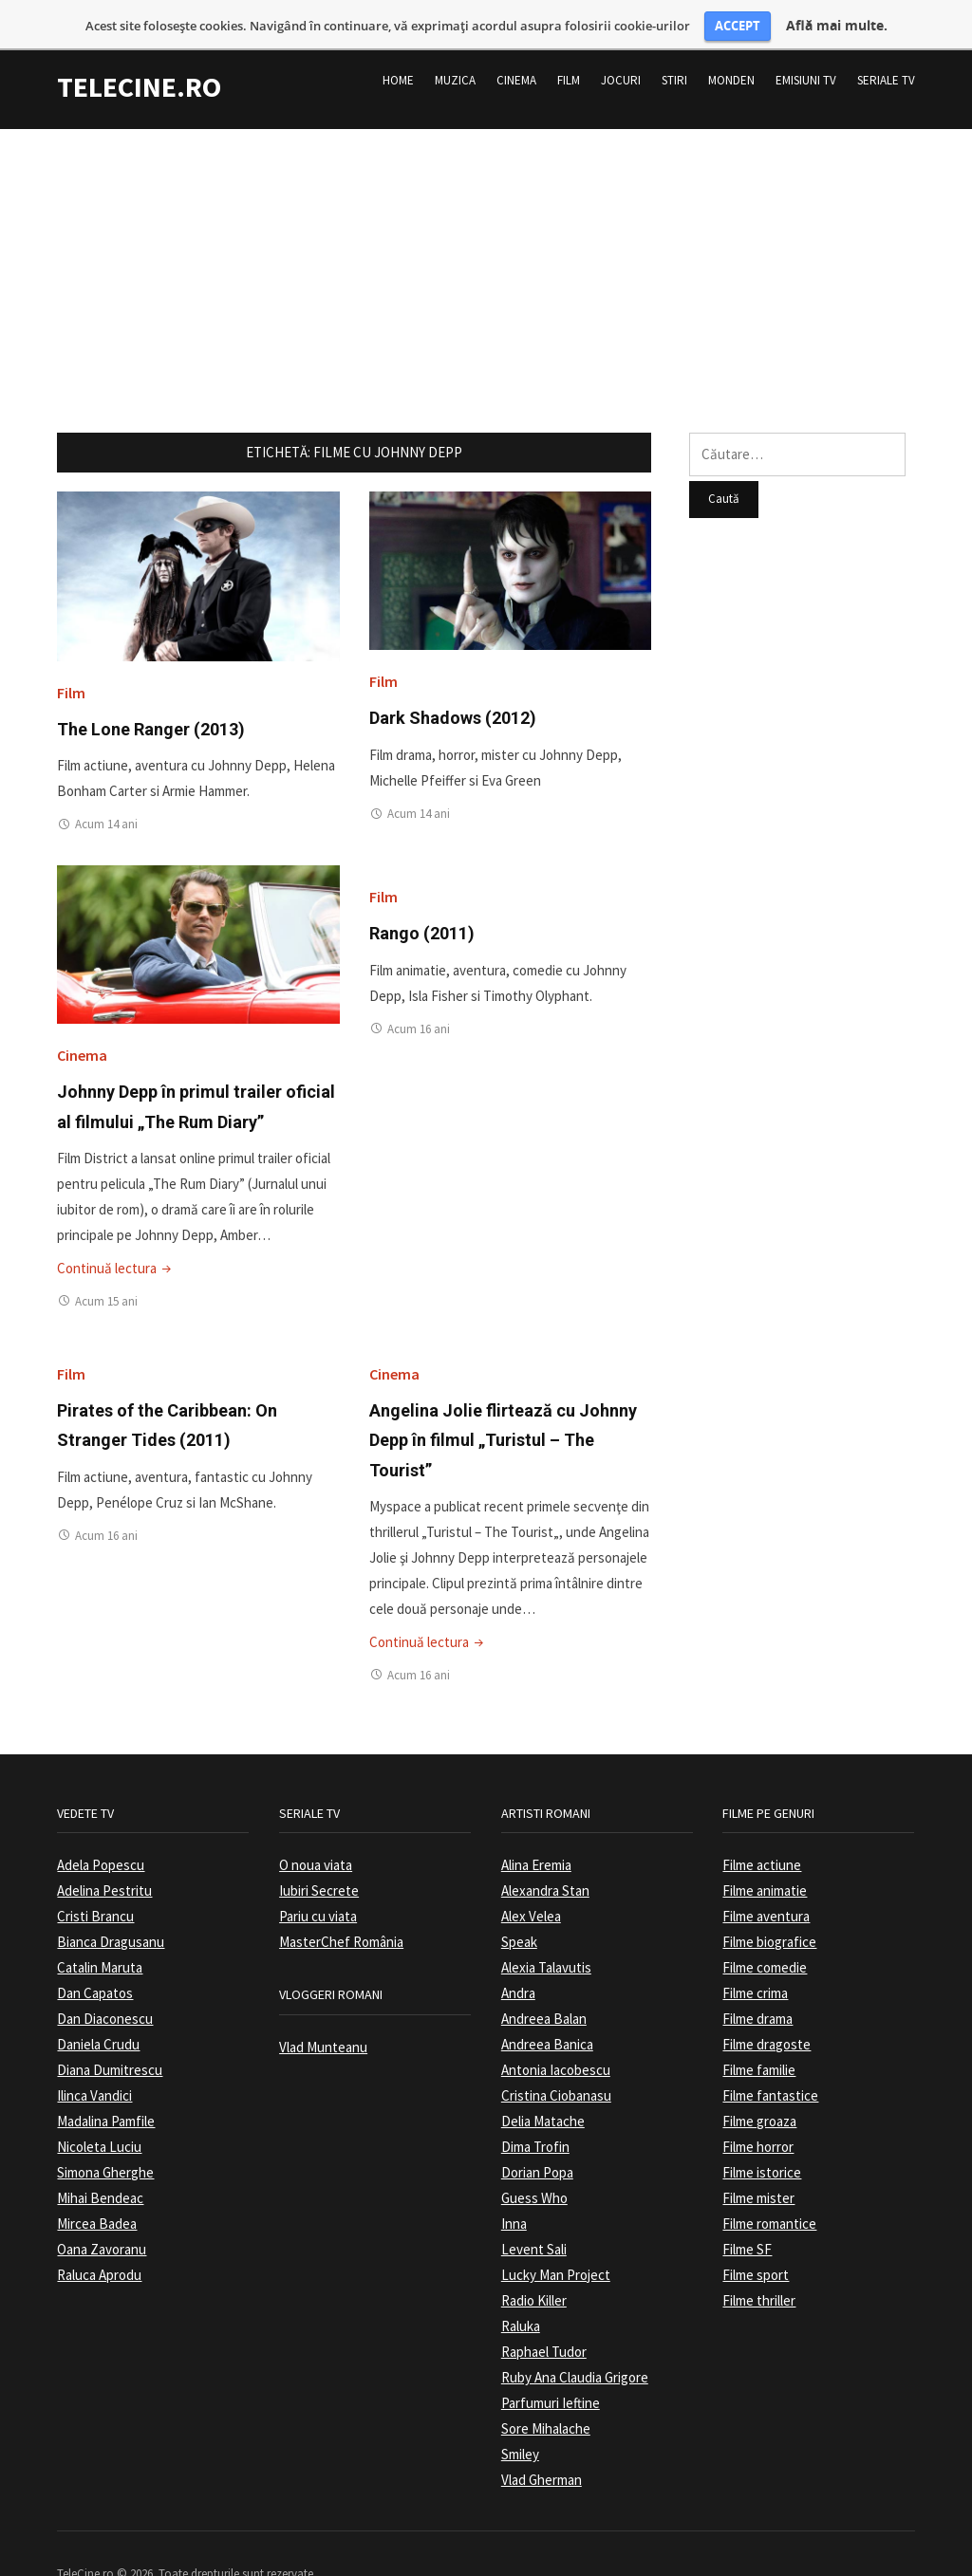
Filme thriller (758, 2263)
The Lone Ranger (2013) (151, 692)
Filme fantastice (770, 2058)
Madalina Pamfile (106, 2084)
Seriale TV (886, 43)
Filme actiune (761, 1828)
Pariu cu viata (318, 1879)
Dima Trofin (535, 2110)
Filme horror (758, 2110)
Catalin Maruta (99, 1930)
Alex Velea (531, 1879)
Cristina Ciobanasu (556, 2058)
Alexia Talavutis (546, 1930)
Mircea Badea (97, 2187)
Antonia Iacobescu (555, 2033)
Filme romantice (769, 2187)
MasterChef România (341, 1905)
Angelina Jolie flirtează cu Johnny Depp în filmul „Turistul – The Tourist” (503, 1403)
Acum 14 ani (106, 787)
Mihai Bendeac (100, 2161)
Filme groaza (759, 2084)
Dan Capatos (95, 1956)
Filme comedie (764, 1930)
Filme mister (758, 2161)
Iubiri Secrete (319, 1853)
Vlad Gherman (541, 2443)
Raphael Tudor (544, 2315)
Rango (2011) (422, 896)
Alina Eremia (536, 1828)
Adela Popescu (100, 1828)
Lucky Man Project (555, 2238)
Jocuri (621, 43)
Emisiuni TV (806, 43)
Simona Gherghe (105, 2135)
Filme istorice (761, 2135)
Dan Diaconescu (105, 1982)
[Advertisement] (486, 225)
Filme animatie (764, 1853)
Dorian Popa (537, 2135)
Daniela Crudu (98, 2007)
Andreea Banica (547, 2007)
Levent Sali (534, 2212)
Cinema (516, 43)
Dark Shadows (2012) (452, 682)
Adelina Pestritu (104, 1853)
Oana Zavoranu (101, 2212)
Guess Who (534, 2161)
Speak (519, 1905)
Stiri (674, 43)
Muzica (455, 43)
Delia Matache (543, 2084)
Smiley (520, 2417)
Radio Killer (534, 2263)
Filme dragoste (766, 2007)
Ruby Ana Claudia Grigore (574, 2340)
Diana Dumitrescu (109, 2033)
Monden (731, 43)
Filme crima (755, 1956)
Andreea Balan (544, 1982)
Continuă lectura (116, 1231)
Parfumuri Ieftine (550, 2366)
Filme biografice (769, 1905)
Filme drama (757, 1982)
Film (568, 43)
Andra (518, 1956)
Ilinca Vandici (94, 2058)
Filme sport (755, 2238)
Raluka (520, 2289)
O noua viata (315, 1828)
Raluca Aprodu (99, 2238)
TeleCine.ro (139, 49)
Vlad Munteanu (323, 2010)
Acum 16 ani (418, 992)
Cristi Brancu (95, 1879)
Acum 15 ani (106, 1264)
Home (398, 43)
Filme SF (747, 2212)
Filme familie (758, 2033)
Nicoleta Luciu (99, 2110)
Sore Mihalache (545, 2391)
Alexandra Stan (545, 1853)
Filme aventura (766, 1879)
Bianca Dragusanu (110, 1905)
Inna (514, 2187)
